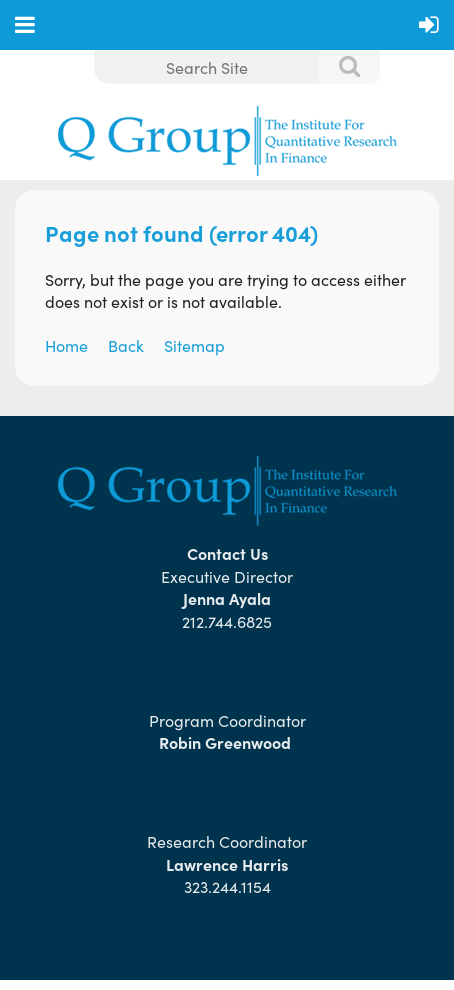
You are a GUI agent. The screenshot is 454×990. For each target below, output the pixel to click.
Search (339, 68)
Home (66, 345)
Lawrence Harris (227, 864)
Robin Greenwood (227, 742)
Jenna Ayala (227, 598)
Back (126, 345)
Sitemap (194, 345)
